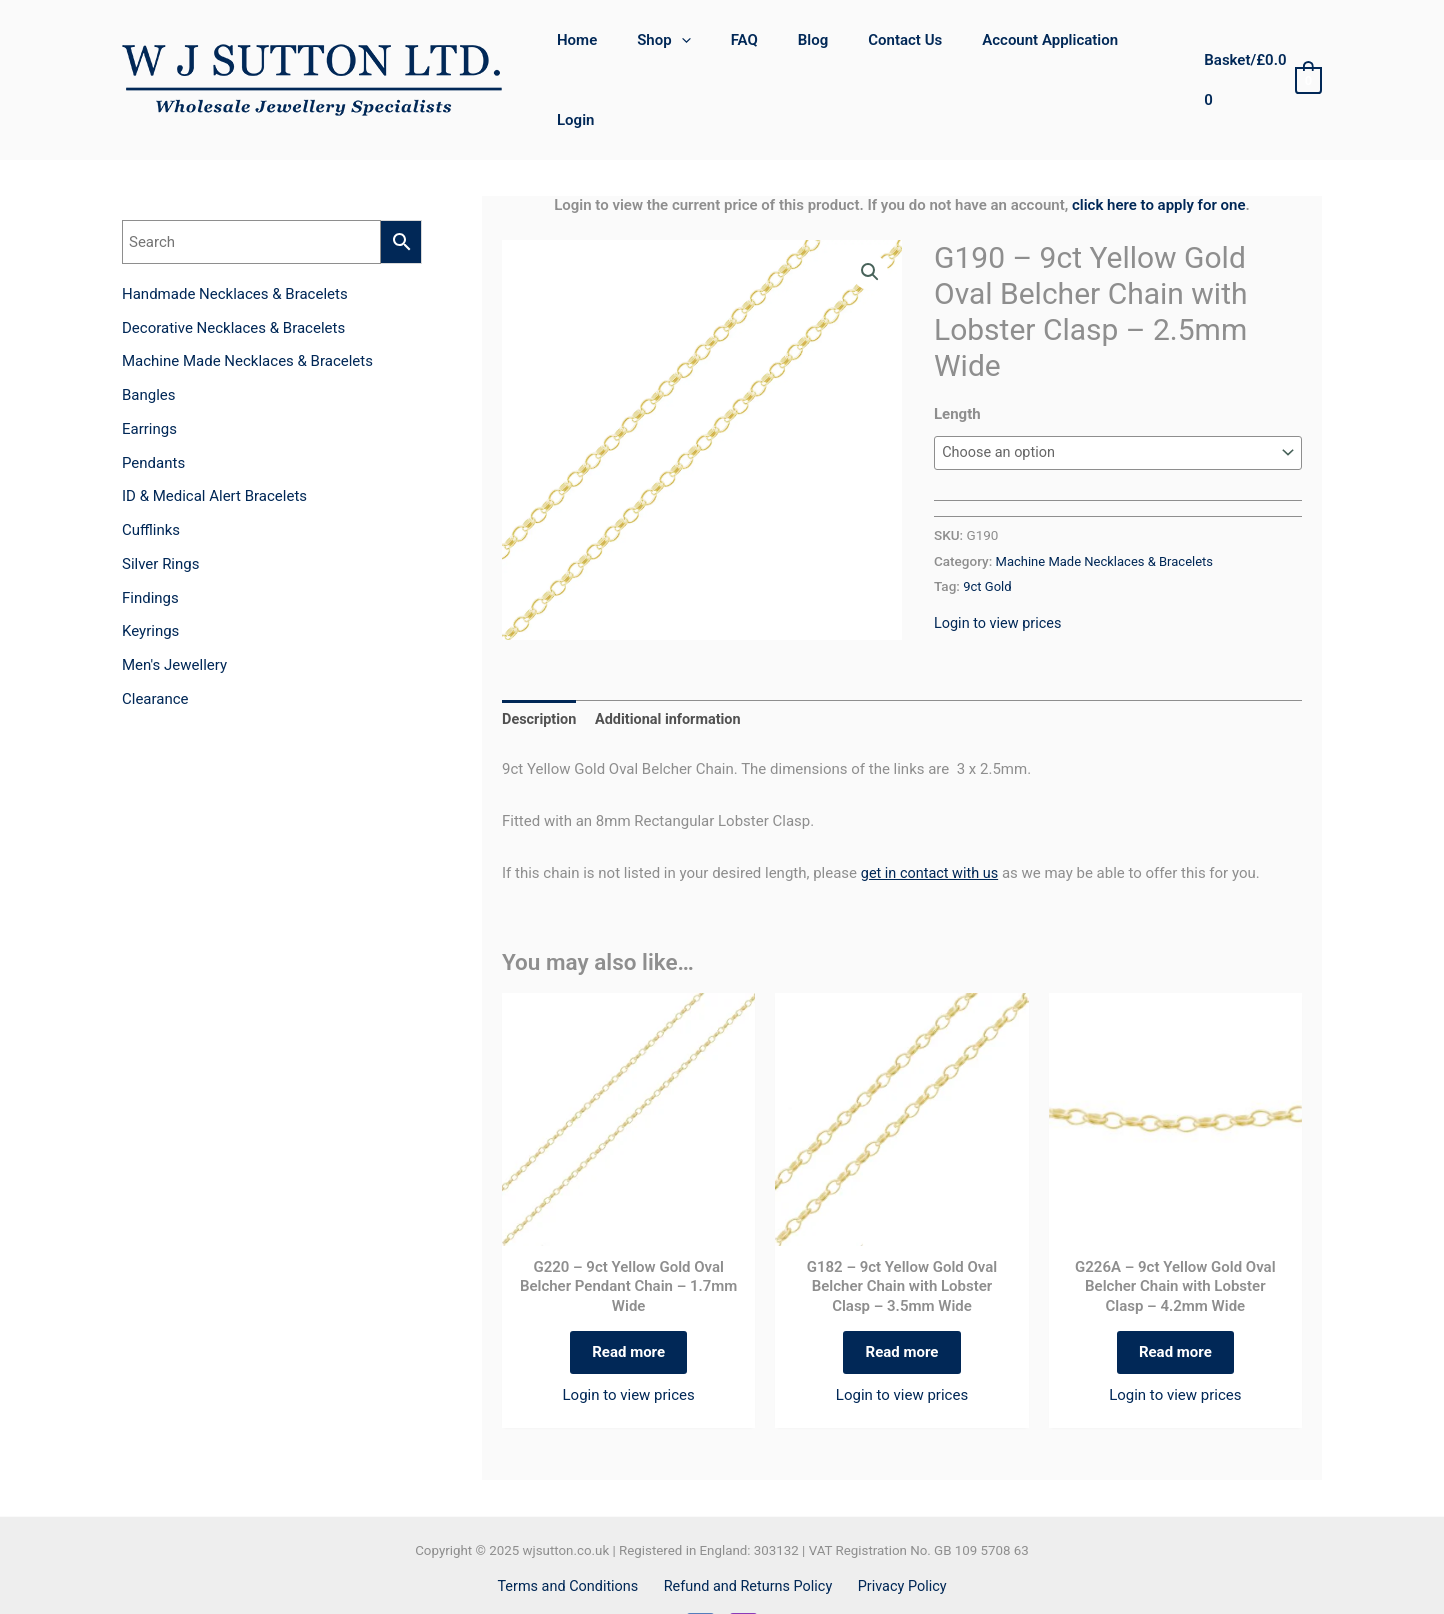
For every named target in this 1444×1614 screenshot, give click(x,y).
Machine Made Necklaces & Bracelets (1109, 504)
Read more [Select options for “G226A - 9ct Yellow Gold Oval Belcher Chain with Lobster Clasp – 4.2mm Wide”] (1175, 1299)
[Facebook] (700, 1578)
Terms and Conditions (573, 1538)
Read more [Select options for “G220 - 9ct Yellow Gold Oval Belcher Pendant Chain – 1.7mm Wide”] (628, 1299)
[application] (696, 51)
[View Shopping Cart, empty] (1259, 51)
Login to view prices (1000, 566)
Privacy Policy (898, 1538)
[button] (869, 215)
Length (957, 356)
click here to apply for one (1159, 147)
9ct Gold (988, 529)
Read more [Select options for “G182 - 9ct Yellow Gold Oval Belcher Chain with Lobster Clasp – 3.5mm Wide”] (902, 1299)
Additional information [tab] (673, 662)
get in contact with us (932, 816)
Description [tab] (540, 662)
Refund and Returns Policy (748, 1538)
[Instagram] (743, 1578)
